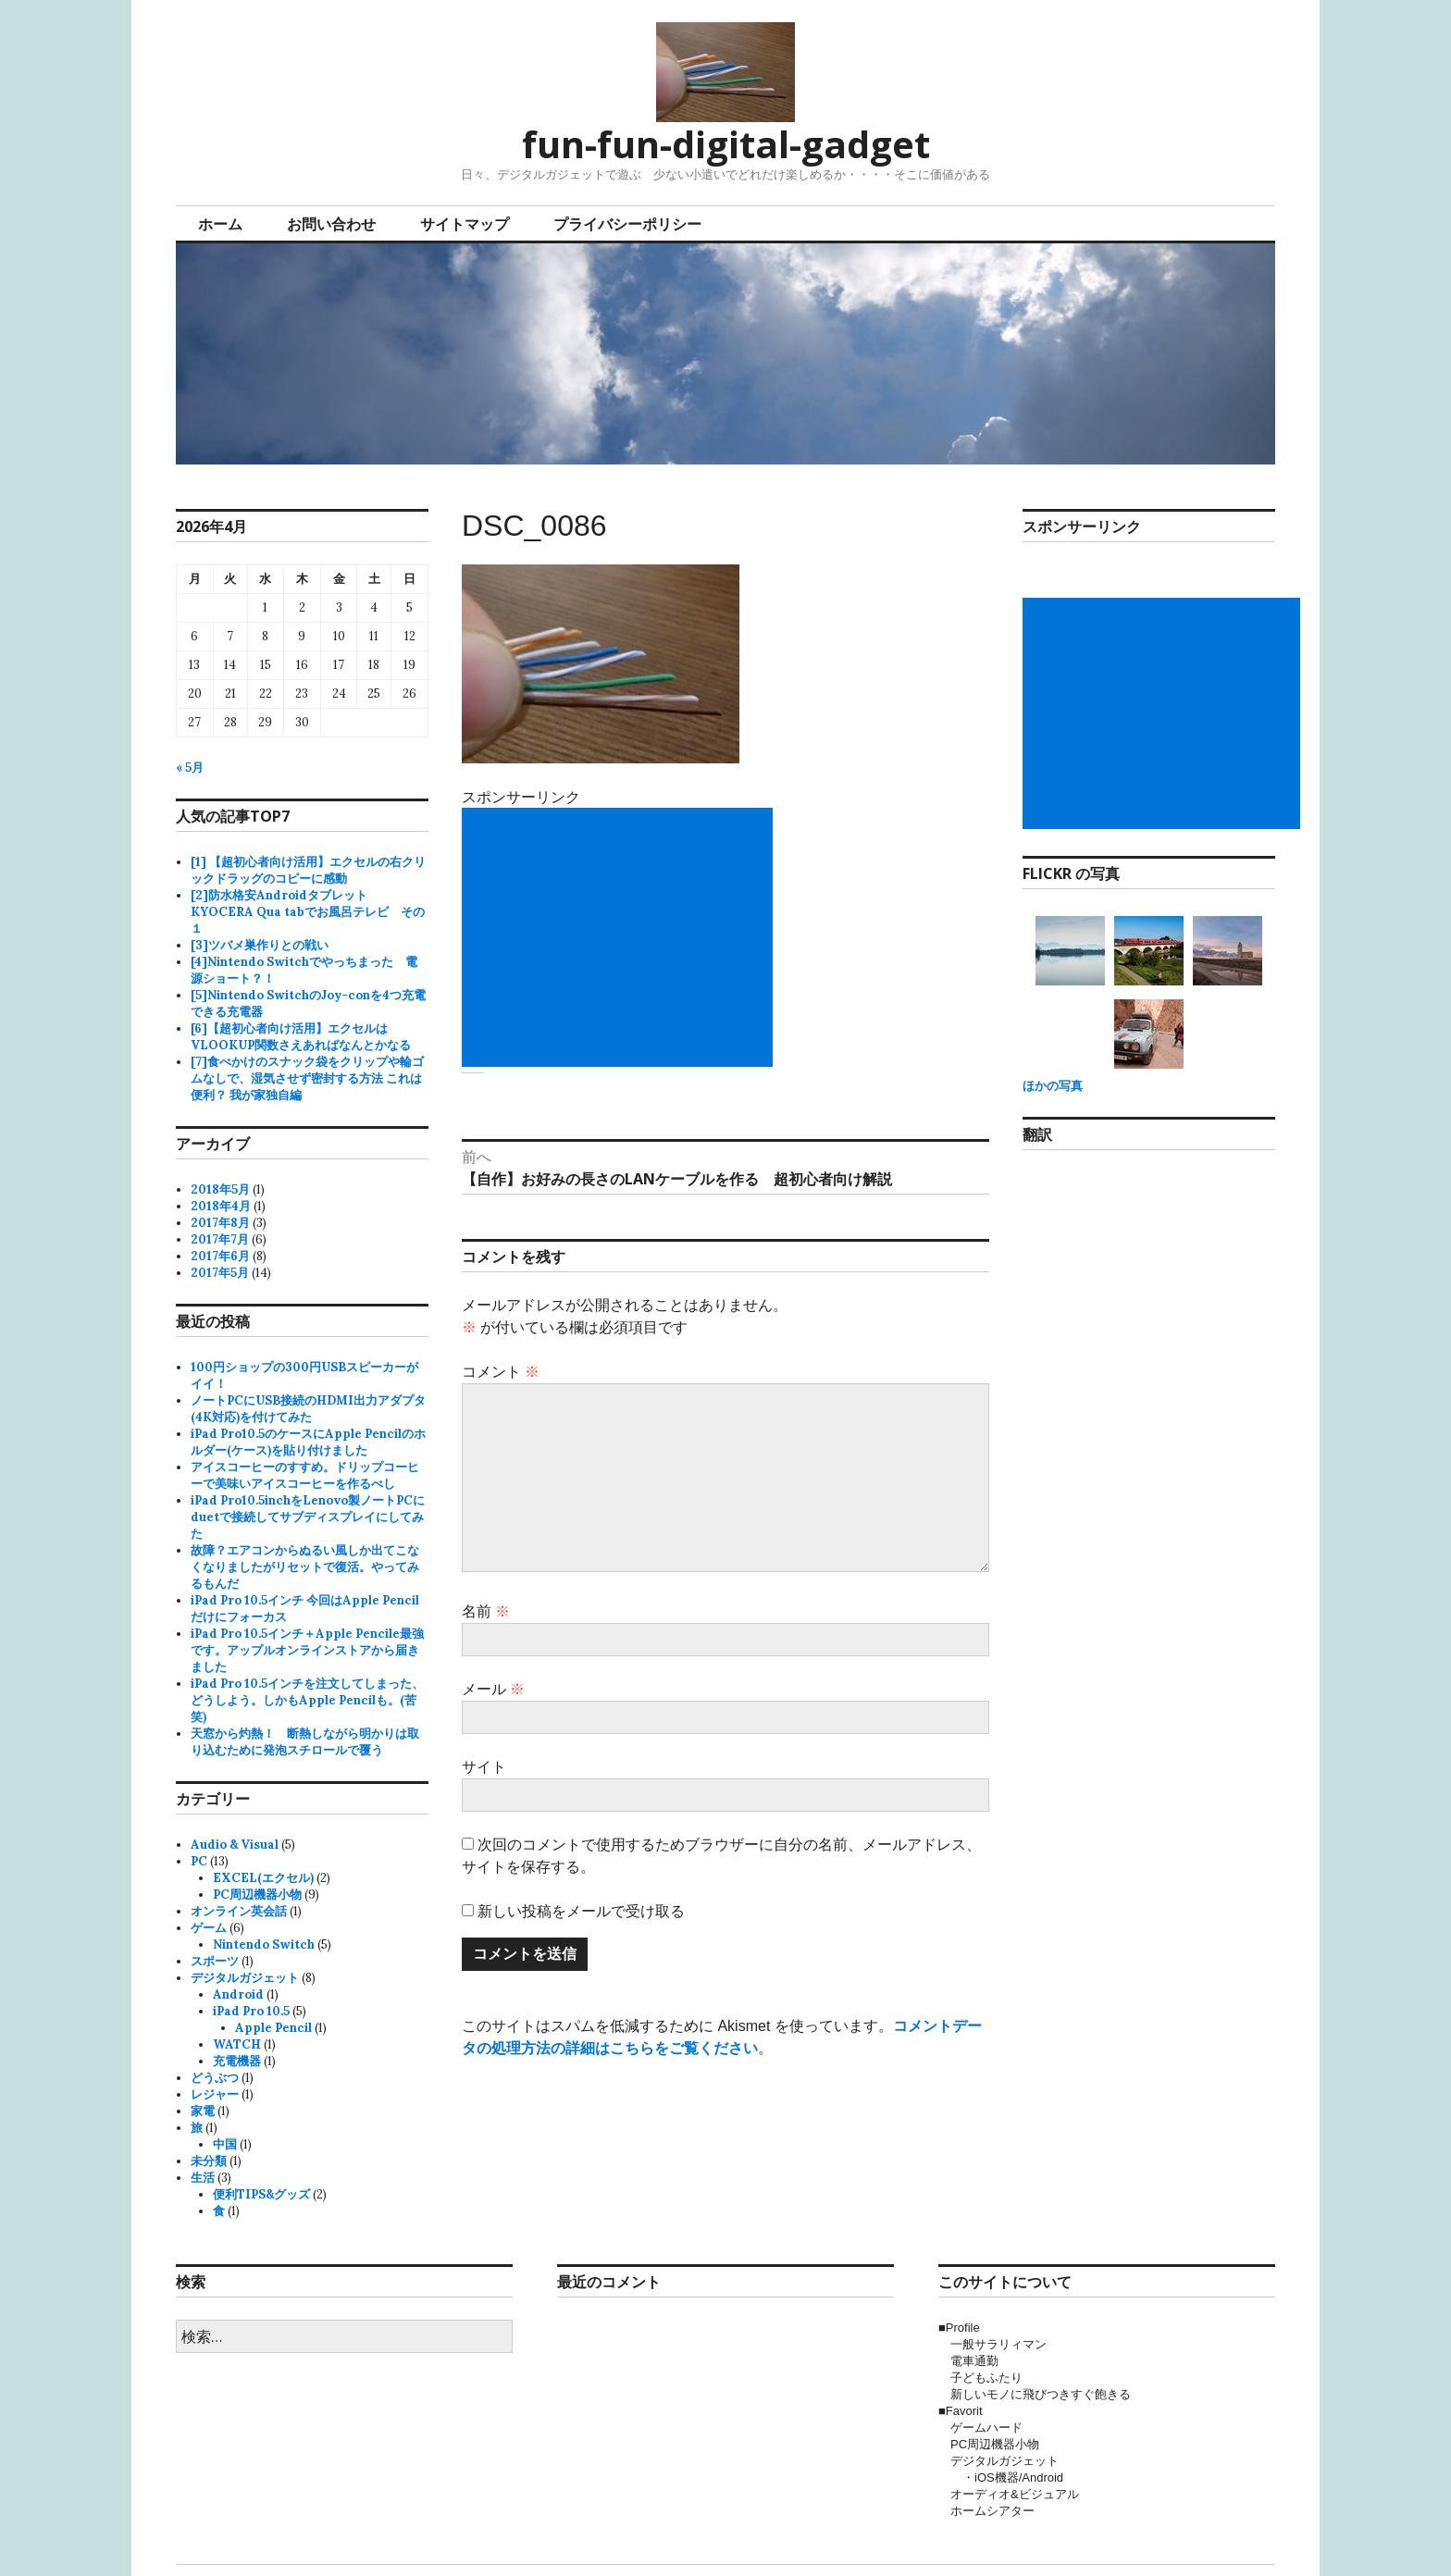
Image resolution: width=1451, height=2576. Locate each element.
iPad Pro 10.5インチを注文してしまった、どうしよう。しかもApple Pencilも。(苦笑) (307, 1700)
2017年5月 (220, 1273)
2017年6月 (220, 1256)
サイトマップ (464, 224)
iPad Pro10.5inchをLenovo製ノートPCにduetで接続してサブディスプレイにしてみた (308, 1517)
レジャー (215, 2094)
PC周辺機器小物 (257, 1894)
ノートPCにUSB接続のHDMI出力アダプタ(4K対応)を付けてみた (308, 1409)
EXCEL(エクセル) (263, 1878)
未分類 (209, 2161)
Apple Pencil (273, 2028)
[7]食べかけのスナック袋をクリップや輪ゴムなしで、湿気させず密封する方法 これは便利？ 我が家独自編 (307, 1078)
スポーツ (215, 1961)
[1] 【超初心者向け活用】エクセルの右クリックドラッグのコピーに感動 (308, 870)
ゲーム (209, 1928)
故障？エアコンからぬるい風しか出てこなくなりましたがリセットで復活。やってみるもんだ (305, 1566)
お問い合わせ (331, 224)
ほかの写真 (1053, 1086)
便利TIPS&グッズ (261, 2194)
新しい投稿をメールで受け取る (581, 1911)
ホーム (220, 224)
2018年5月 (220, 1189)
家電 (203, 2111)
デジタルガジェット (245, 1978)
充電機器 (237, 2061)
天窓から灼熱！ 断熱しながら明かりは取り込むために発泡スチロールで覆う (305, 1742)
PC (199, 1861)
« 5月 (190, 767)
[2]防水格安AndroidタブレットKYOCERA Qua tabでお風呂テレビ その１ (308, 911)
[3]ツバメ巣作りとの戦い (260, 945)
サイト (484, 1767)
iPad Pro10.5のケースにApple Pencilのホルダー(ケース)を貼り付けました (308, 1442)
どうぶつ (215, 2078)
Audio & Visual (235, 1844)
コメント (500, 1372)
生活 (203, 2178)
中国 (225, 2144)
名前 (486, 1611)
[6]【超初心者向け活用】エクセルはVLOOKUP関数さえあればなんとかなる (301, 1037)
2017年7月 (220, 1239)
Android (238, 1994)
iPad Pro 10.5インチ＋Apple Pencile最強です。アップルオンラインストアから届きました (307, 1650)
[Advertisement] (620, 937)
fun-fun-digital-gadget (726, 143)
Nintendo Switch (264, 1944)
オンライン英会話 (239, 1911)
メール (493, 1689)
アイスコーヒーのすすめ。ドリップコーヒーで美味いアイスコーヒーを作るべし (305, 1475)
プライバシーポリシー (627, 224)
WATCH (237, 2044)
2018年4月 (221, 1206)
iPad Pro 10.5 (251, 2011)
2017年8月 (220, 1223)
